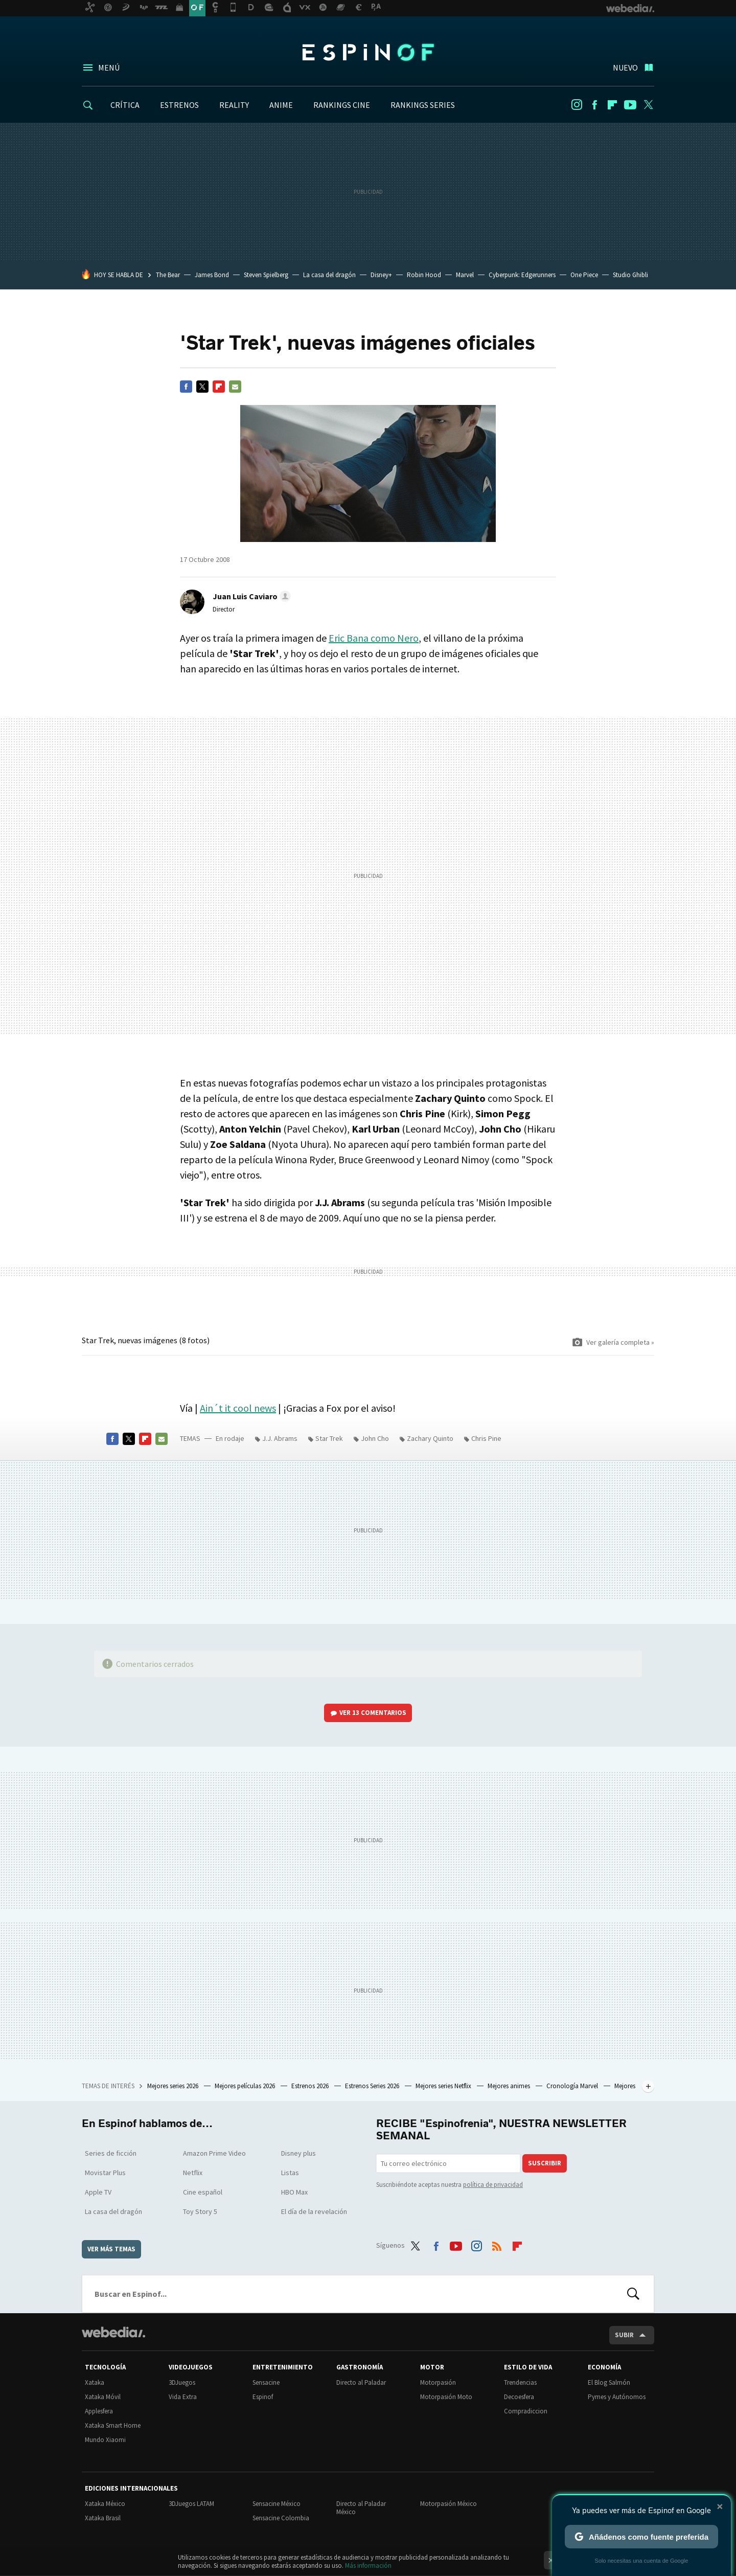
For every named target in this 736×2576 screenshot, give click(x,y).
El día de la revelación (314, 2211)
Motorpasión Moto (446, 2396)
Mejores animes (510, 2086)
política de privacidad (493, 2184)
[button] (250, 596)
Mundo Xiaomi (105, 2439)
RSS (497, 2243)
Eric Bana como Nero (374, 637)
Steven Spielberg (266, 274)
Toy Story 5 (200, 2211)
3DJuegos (182, 2382)
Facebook (594, 105)
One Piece (584, 274)
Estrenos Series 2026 (373, 2086)
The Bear (168, 274)
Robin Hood (424, 274)
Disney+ (381, 274)
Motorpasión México (448, 2503)
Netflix (192, 2172)
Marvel (465, 274)
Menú (109, 67)
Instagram (576, 105)
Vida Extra (183, 2396)
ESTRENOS (179, 105)
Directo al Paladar (361, 2382)
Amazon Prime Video (214, 2153)
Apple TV (98, 2192)
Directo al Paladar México (361, 2507)
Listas (290, 2172)
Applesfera (99, 2411)
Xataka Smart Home (113, 2425)
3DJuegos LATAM (191, 2503)
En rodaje (230, 1438)
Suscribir (544, 2163)
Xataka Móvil (103, 2396)
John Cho (375, 1438)
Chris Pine (486, 1438)
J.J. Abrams (279, 1438)
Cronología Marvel (573, 2086)
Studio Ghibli (630, 274)
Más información (368, 2565)
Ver (372, 1712)
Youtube (630, 105)
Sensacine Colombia (280, 2518)
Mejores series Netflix (444, 2086)
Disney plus (298, 2153)
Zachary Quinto (430, 1438)
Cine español (202, 2192)
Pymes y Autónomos (617, 2396)
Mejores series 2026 (173, 2086)
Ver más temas (111, 2249)
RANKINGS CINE (341, 105)
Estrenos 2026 (310, 2086)
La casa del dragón (329, 274)
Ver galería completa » (620, 1342)
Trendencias (520, 2382)
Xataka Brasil (103, 2518)
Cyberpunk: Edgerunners (522, 274)
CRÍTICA (125, 105)
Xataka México (105, 2503)
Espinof (368, 52)
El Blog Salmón (609, 2382)
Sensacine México (276, 2503)
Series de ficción (110, 2153)
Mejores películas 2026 (246, 2086)
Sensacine (266, 2382)
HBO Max (294, 2192)
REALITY (234, 105)
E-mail (235, 386)
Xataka (94, 2382)
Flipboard (612, 105)
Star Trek (329, 1438)
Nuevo (625, 67)
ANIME (281, 105)
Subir (624, 2335)
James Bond (212, 274)
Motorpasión (438, 2382)
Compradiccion (525, 2411)
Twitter (648, 105)
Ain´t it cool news (238, 1408)
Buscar (633, 2294)
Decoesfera (519, 2396)
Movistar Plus (105, 2172)
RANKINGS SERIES (422, 105)
